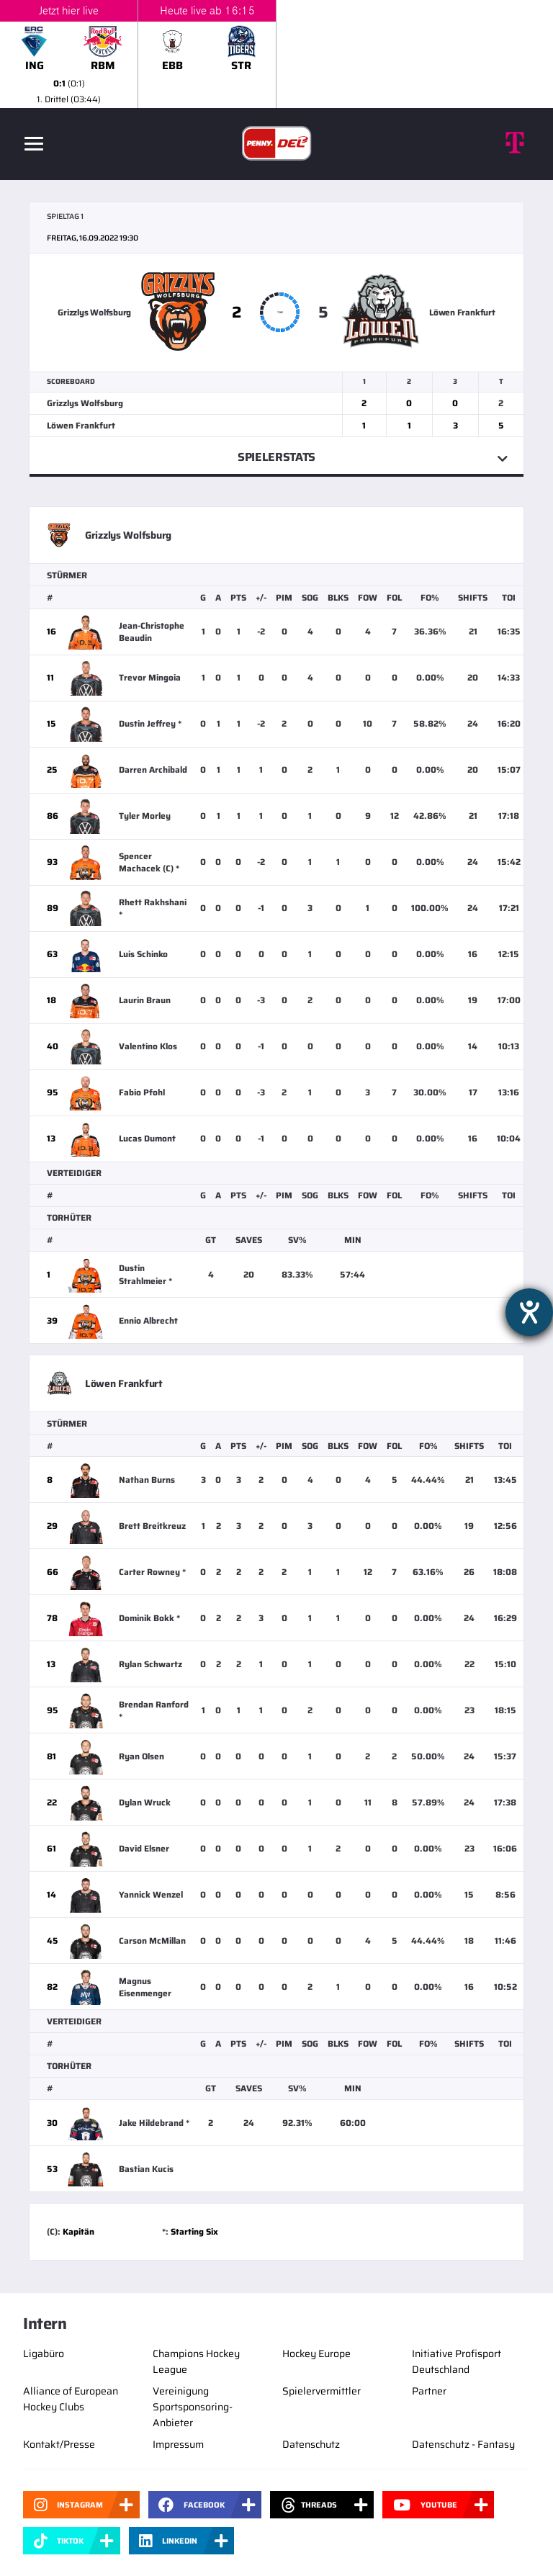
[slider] (276, 54)
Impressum (178, 2444)
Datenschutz (311, 2444)
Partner (429, 2391)
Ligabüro (43, 2353)
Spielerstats (276, 457)
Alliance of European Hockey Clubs (70, 2399)
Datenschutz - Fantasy (463, 2444)
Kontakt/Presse (59, 2444)
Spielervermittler (321, 2391)
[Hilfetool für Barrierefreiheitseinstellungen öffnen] (529, 1312)
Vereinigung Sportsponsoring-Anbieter (193, 2407)
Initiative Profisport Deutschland (456, 2361)
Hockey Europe (316, 2353)
